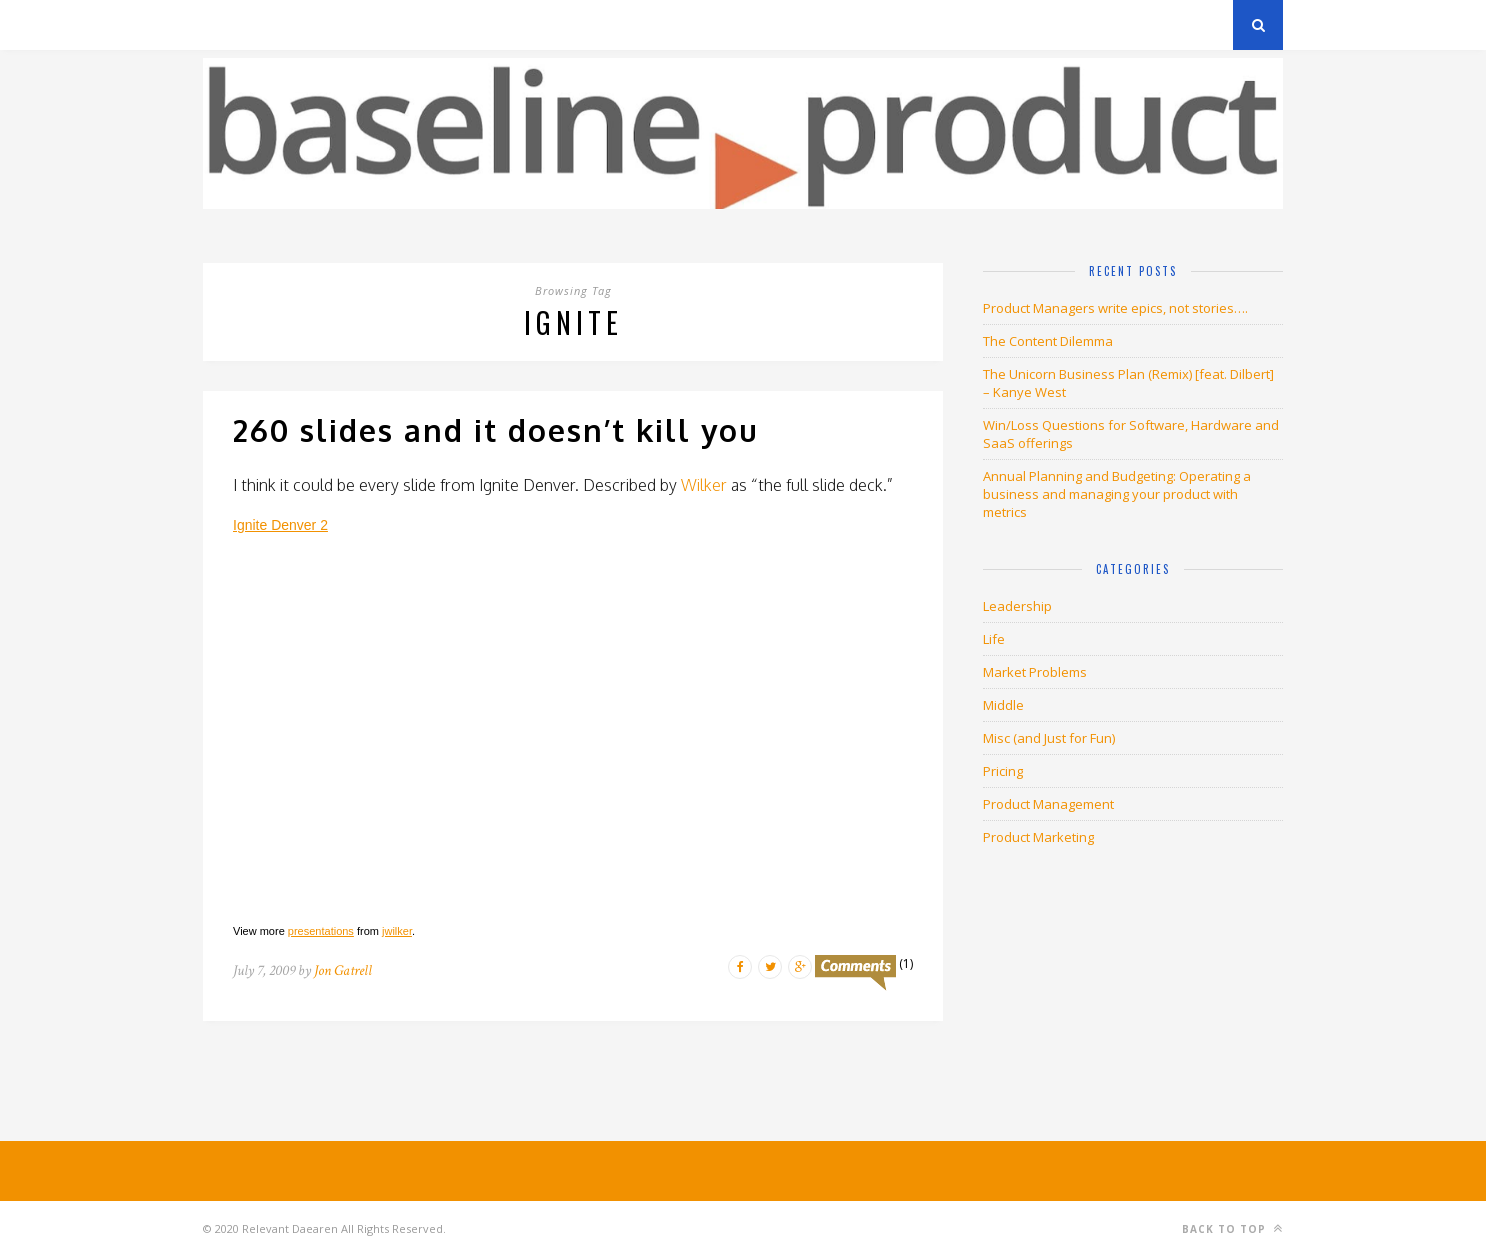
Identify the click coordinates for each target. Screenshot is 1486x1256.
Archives (232, 24)
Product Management (1048, 804)
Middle (1003, 705)
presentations (321, 931)
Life (994, 639)
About (442, 24)
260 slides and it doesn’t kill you (496, 430)
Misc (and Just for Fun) (1049, 738)
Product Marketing (1038, 837)
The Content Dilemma (1048, 341)
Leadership (1017, 606)
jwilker (397, 931)
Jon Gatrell (343, 970)
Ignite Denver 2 (280, 525)
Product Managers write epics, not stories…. (1115, 308)
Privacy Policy (341, 24)
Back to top (1232, 1228)
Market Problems (1035, 672)
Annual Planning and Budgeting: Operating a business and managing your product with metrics (1117, 494)
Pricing (1003, 771)
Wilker (704, 485)
